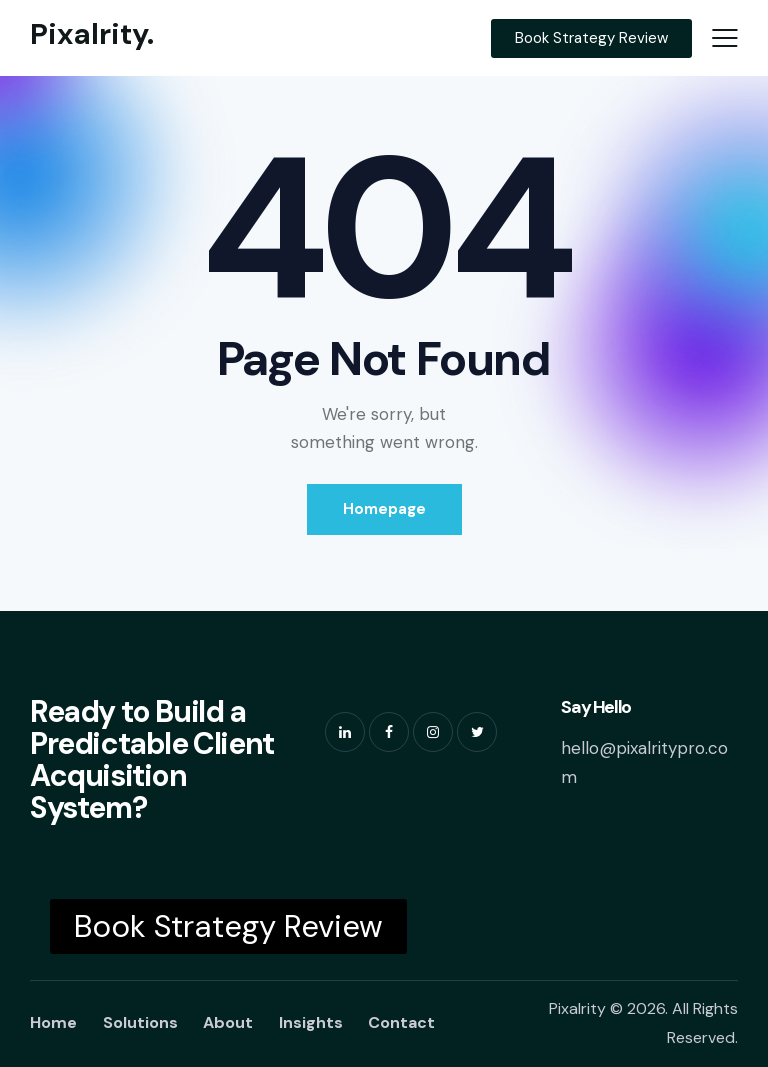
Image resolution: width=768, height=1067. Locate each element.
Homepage (384, 509)
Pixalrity (577, 1008)
